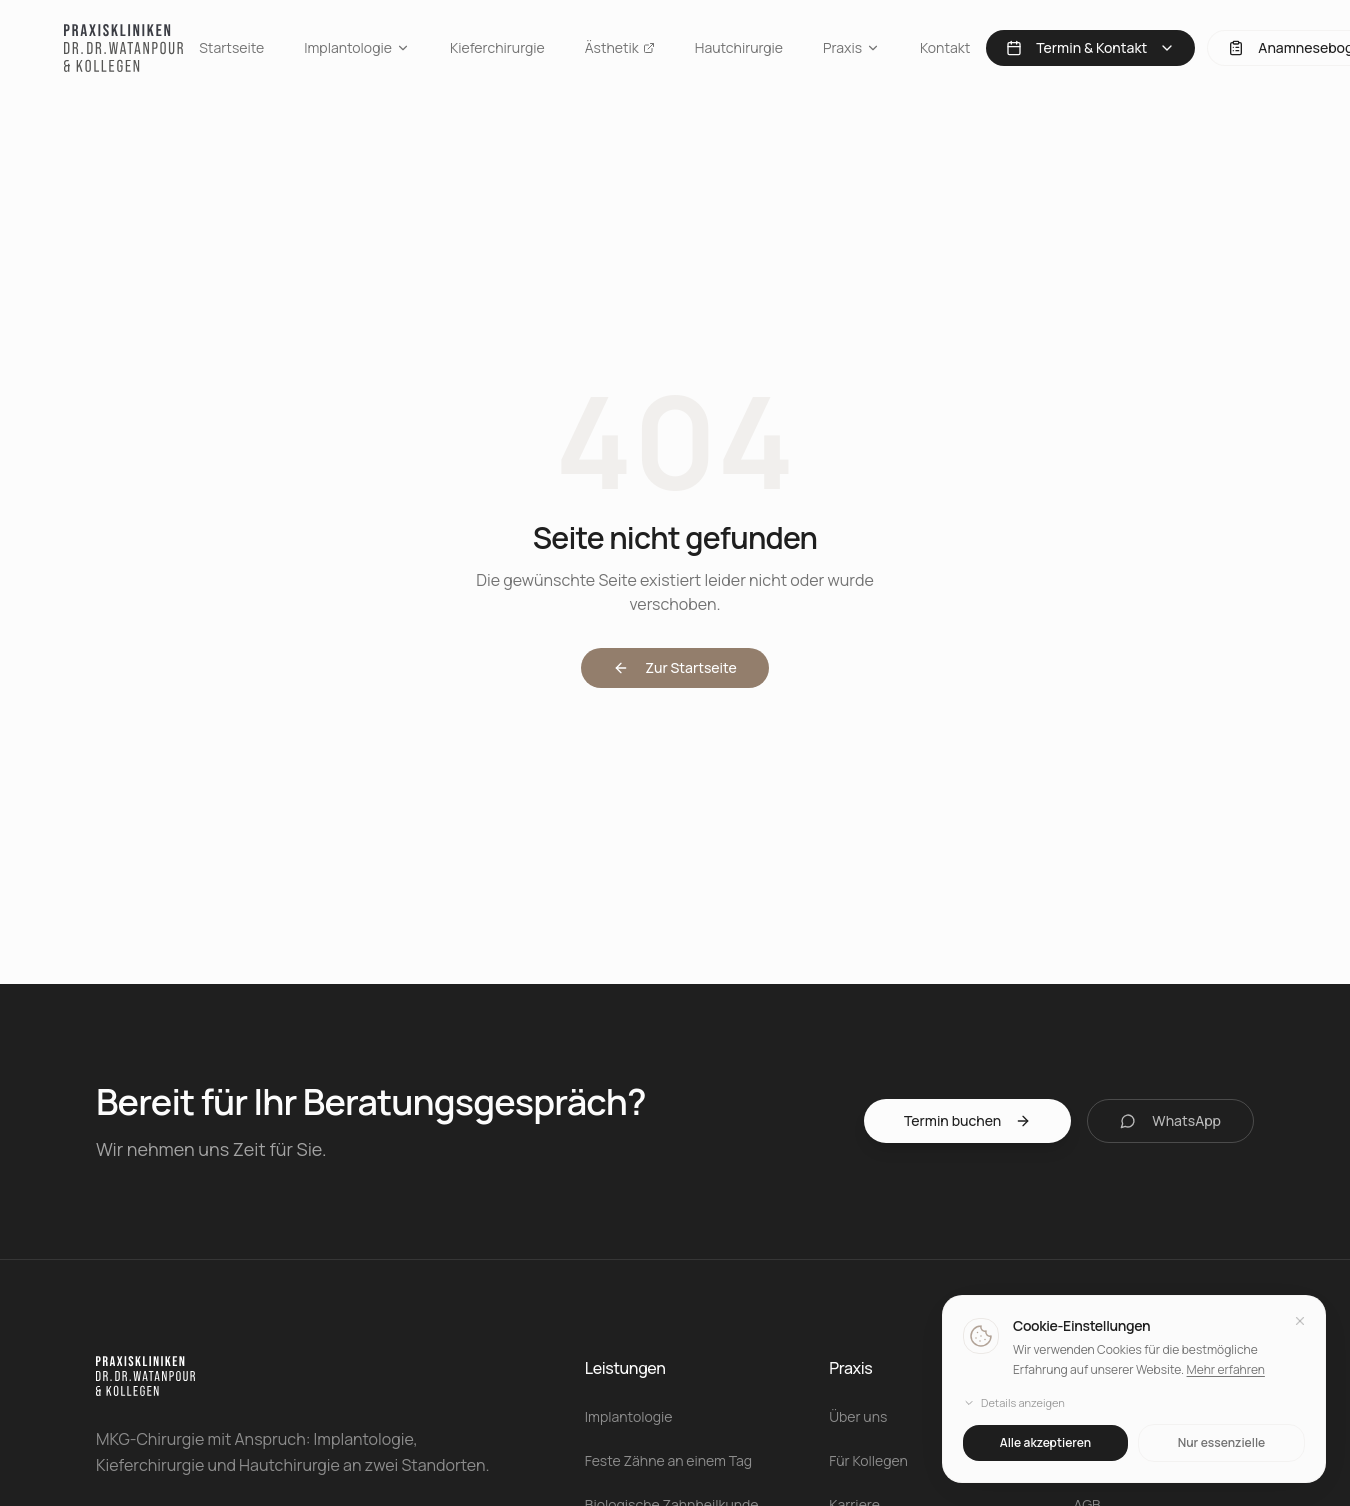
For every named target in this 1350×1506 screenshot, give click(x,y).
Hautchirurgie (739, 47)
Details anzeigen (1014, 1403)
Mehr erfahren (1225, 1369)
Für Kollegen (868, 1460)
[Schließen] (1300, 1322)
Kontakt (945, 47)
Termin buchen (967, 1120)
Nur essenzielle (1221, 1442)
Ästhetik (620, 47)
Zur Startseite (675, 667)
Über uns (858, 1416)
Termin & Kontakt (1090, 47)
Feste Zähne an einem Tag (668, 1460)
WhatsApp (1170, 1120)
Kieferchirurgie (497, 47)
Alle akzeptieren (1045, 1442)
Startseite (231, 47)
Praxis (851, 47)
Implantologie (357, 47)
